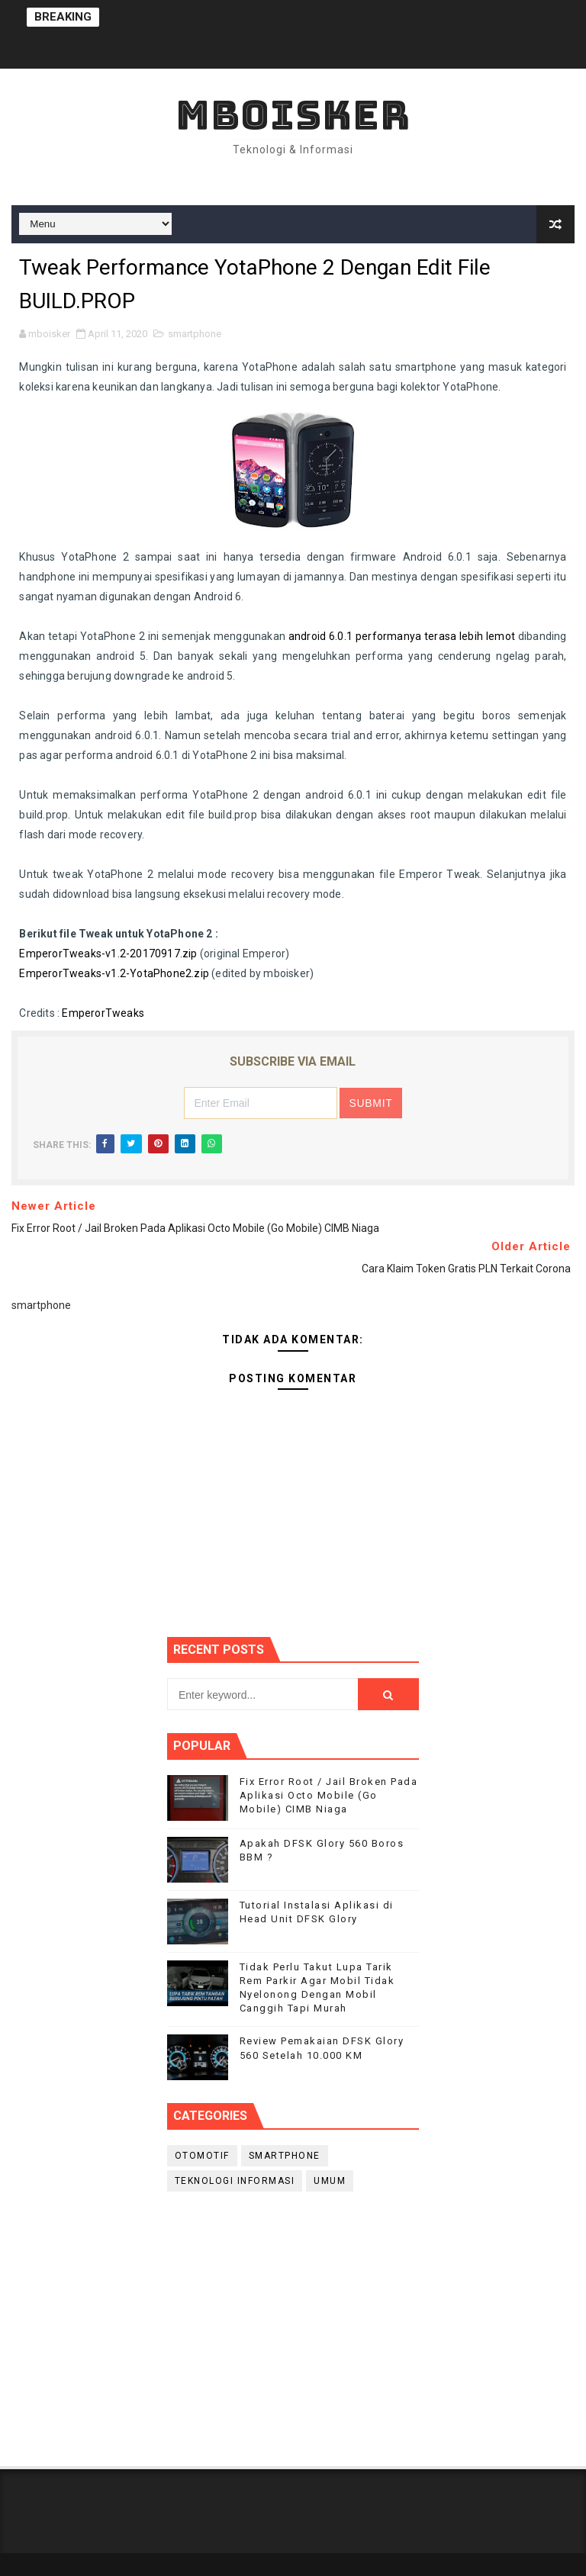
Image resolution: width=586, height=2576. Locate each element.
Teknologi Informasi (235, 2181)
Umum (330, 2181)
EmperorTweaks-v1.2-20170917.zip (108, 953)
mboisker (293, 114)
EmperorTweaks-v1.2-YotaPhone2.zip (114, 973)
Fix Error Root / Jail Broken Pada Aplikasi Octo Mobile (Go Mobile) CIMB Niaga (329, 1795)
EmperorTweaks (103, 1013)
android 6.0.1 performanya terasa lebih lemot (401, 636)
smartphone (194, 333)
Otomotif (202, 2155)
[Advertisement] (293, 2325)
